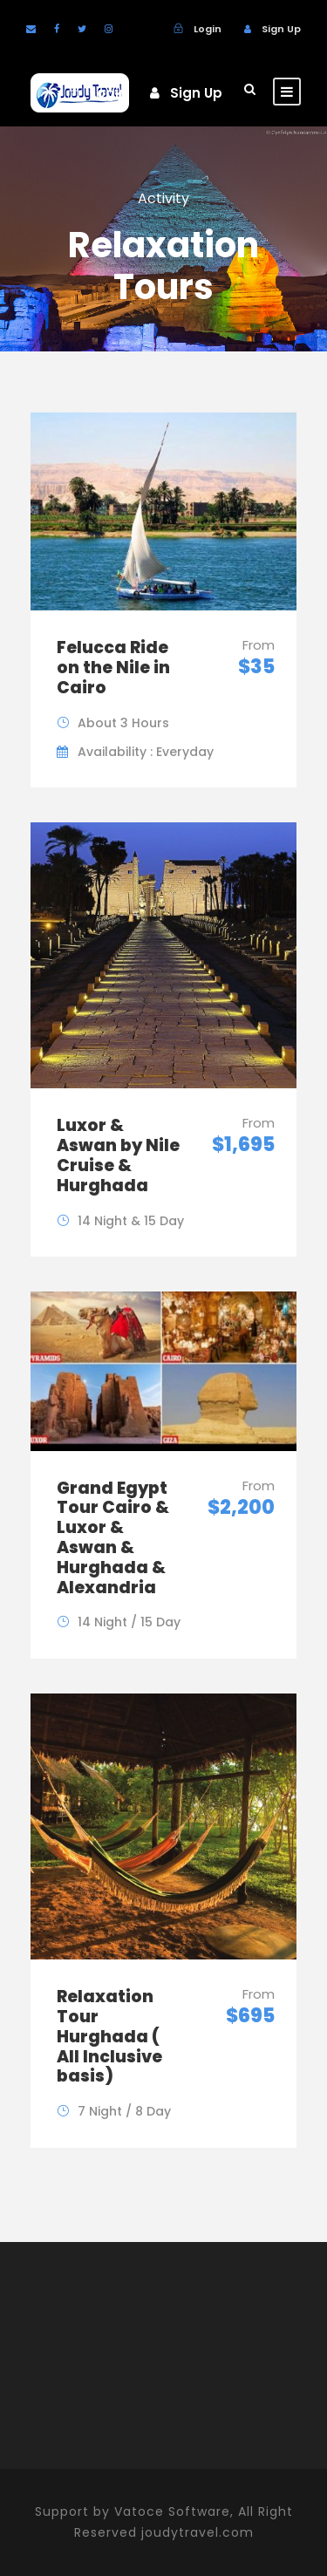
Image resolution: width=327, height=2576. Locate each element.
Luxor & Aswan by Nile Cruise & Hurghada (118, 1155)
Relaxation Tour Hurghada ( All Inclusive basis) (109, 2036)
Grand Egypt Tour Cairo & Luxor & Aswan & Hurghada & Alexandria (113, 1537)
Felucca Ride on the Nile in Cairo (113, 667)
